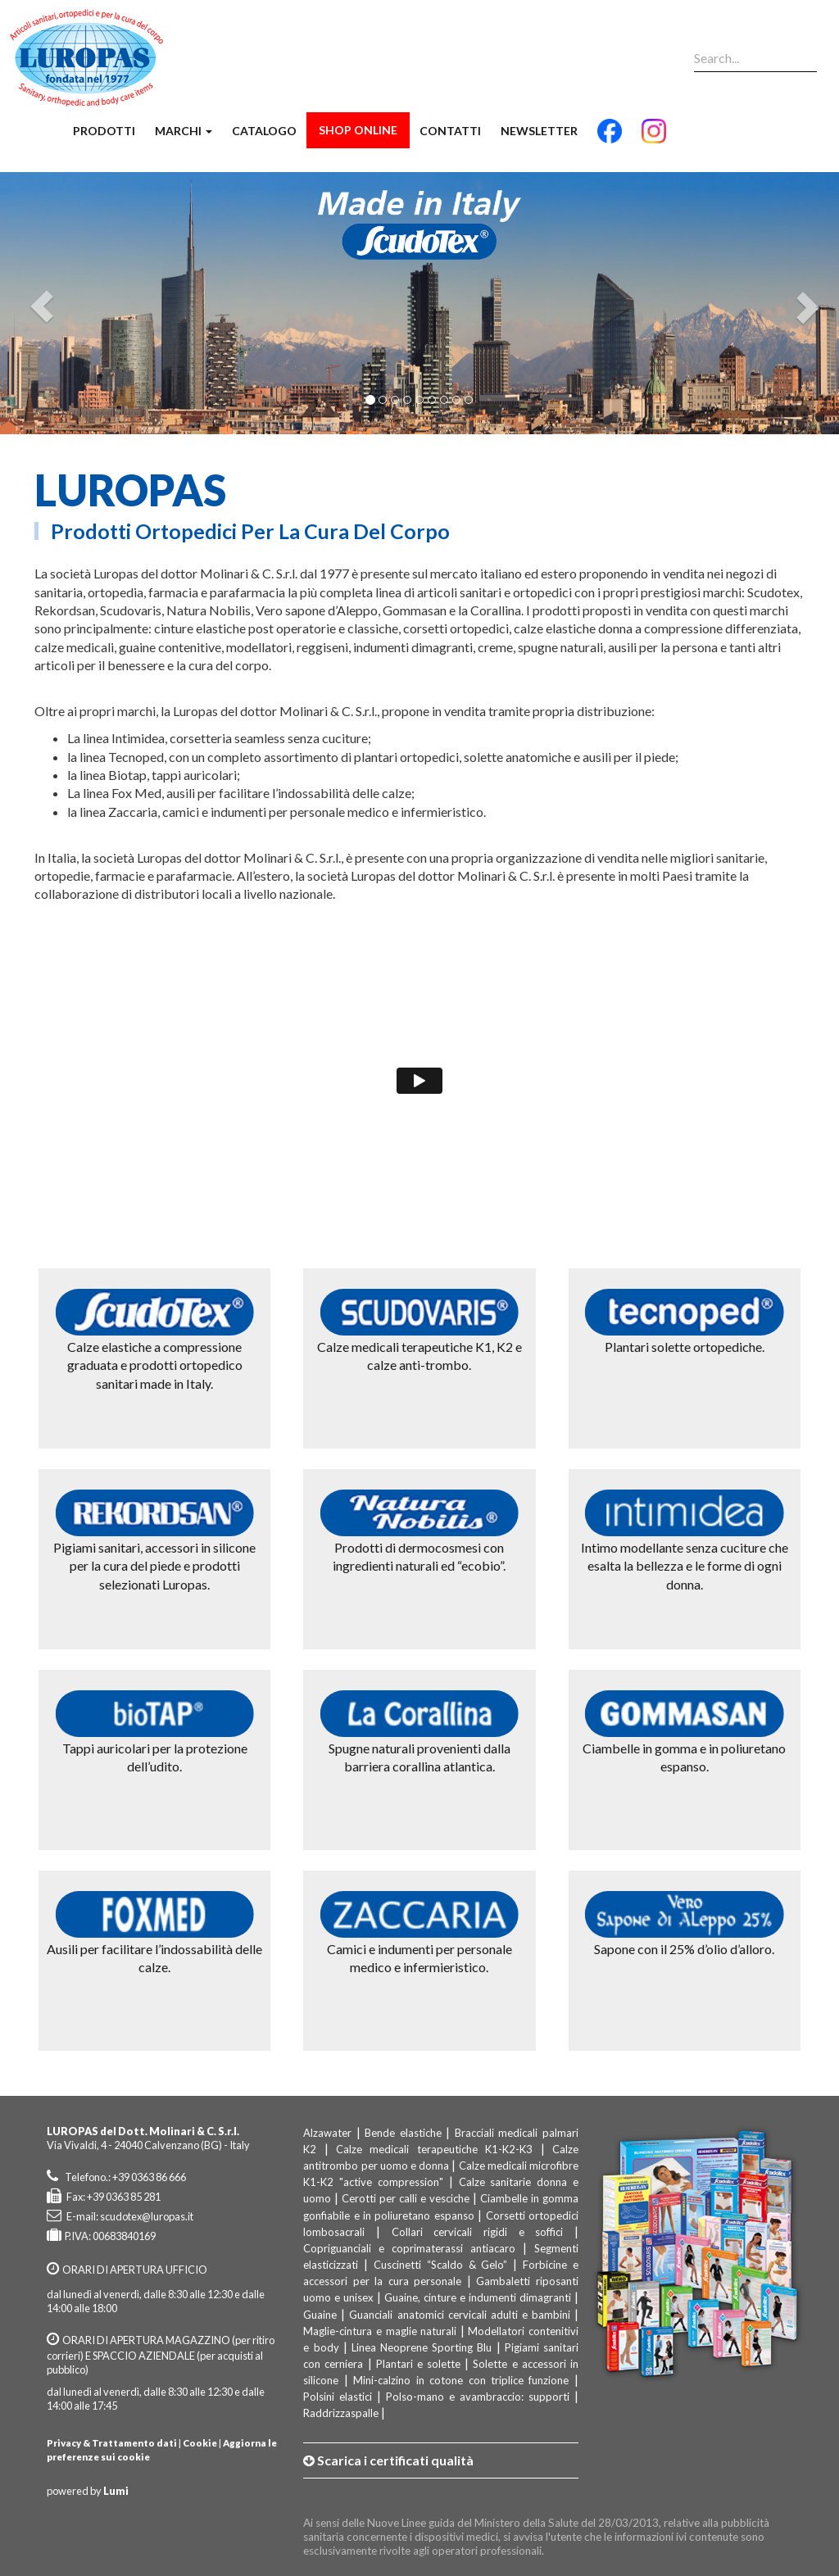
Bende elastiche (403, 2132)
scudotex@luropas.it (146, 2216)
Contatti (450, 131)
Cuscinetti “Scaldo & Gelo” (440, 2264)
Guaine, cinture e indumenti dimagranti (477, 2297)
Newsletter (539, 131)
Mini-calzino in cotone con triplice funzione (461, 2380)
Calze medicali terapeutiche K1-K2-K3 (438, 2149)
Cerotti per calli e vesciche (405, 2198)
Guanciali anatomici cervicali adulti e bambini (459, 2314)
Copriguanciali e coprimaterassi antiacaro (409, 2248)
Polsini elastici (337, 2396)
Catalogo (264, 131)
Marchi (183, 131)
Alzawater (327, 2132)
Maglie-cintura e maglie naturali (379, 2331)
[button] (37, 303)
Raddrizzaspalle (341, 2413)
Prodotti (104, 131)
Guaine (320, 2314)
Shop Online (358, 130)
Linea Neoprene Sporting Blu (421, 2347)
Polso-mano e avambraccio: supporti (477, 2396)
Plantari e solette (418, 2363)
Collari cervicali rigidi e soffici (478, 2231)
